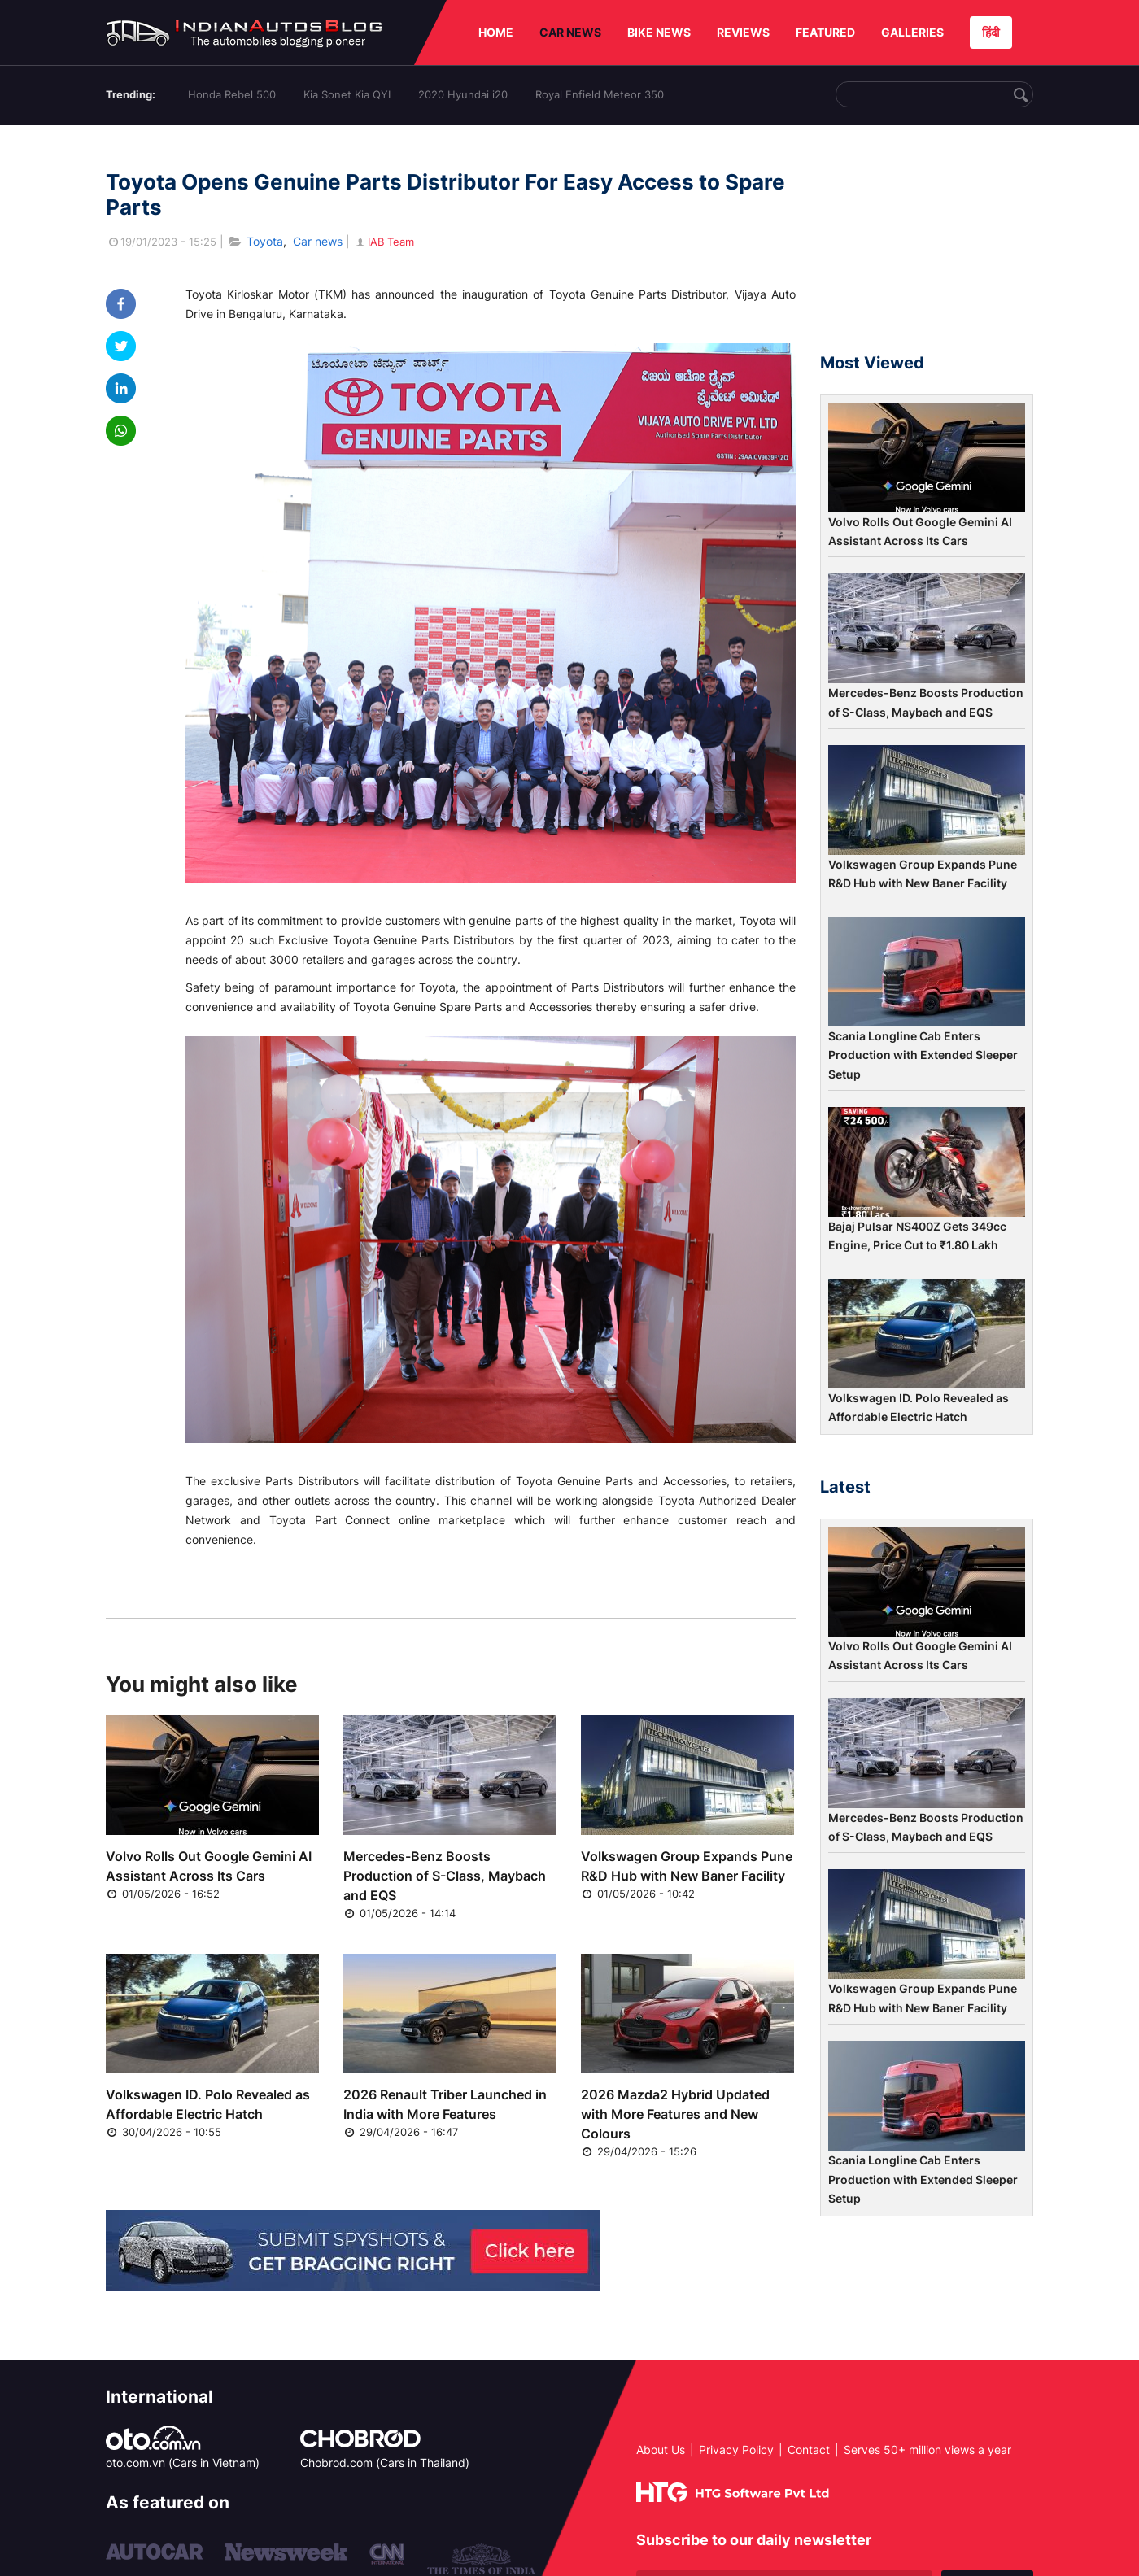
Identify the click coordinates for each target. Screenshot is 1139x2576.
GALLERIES (912, 32)
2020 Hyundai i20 (463, 94)
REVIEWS (743, 32)
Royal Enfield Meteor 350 (599, 94)
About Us (660, 2449)
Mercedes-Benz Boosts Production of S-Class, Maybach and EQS (444, 1875)
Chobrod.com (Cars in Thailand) (384, 2462)
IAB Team (383, 241)
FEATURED (825, 32)
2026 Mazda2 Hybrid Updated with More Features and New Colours (675, 2114)
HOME (495, 32)
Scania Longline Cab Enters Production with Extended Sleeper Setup (923, 1055)
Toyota (265, 241)
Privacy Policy (736, 2449)
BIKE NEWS (659, 32)
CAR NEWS (570, 32)
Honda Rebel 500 (232, 94)
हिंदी (991, 32)
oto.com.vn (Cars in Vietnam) (183, 2462)
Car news (318, 241)
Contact (809, 2449)
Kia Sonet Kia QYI (347, 94)
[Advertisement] (926, 246)
